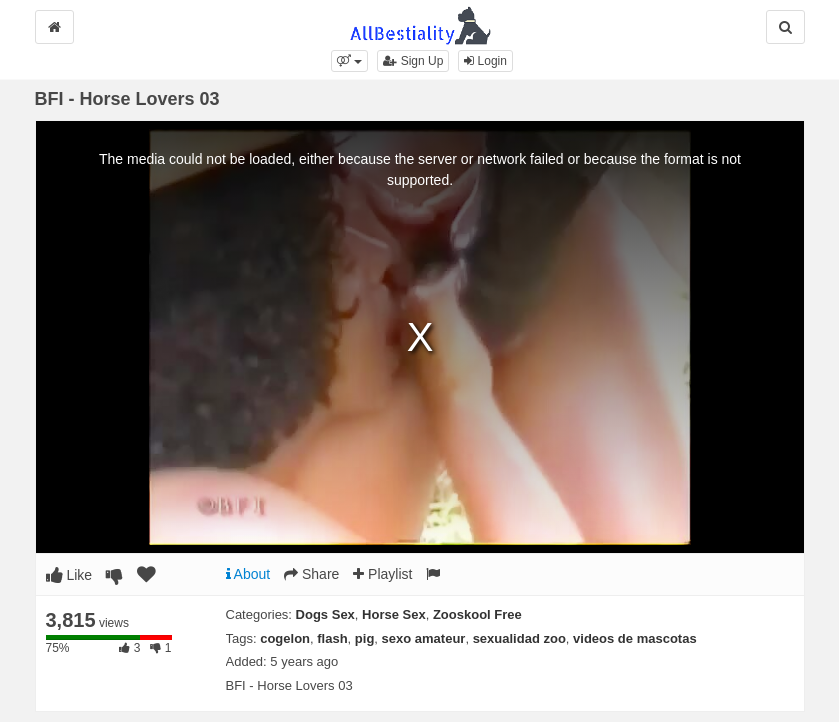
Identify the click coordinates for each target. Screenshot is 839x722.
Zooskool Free (477, 614)
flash (332, 638)
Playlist (382, 574)
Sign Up (413, 61)
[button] (349, 61)
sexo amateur (424, 638)
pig (365, 638)
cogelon (285, 638)
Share (311, 574)
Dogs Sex (325, 614)
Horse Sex (394, 614)
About (248, 574)
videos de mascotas (635, 638)
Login (485, 61)
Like (69, 575)
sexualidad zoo (519, 638)
